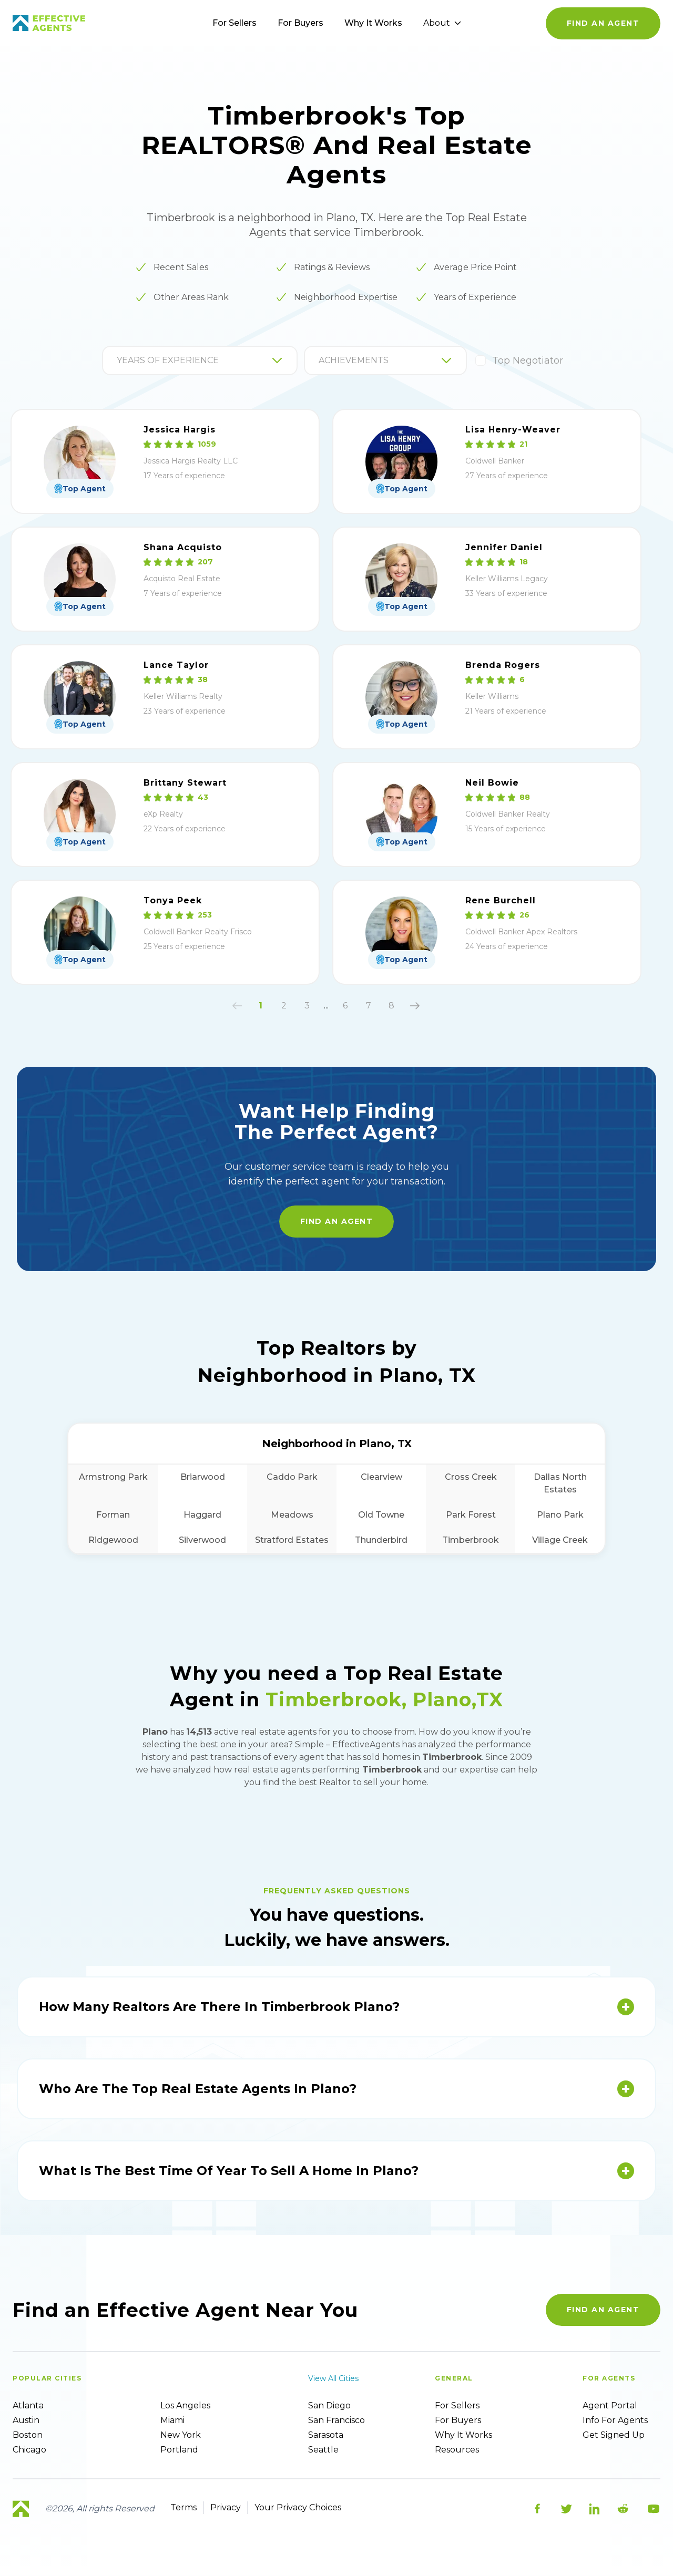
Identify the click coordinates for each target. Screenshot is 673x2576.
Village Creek (560, 1540)
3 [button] (307, 1006)
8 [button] (391, 1006)
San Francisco (336, 2420)
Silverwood (202, 1540)
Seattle (323, 2450)
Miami (172, 2420)
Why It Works (373, 23)
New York (180, 2435)
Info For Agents (615, 2420)
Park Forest (471, 1515)
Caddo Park (292, 1477)
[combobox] (118, 360)
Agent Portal (610, 2405)
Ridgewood (113, 1540)
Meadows (292, 1515)
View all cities (333, 2378)
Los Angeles (185, 2405)
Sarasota (325, 2435)
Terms (183, 2507)
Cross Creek (471, 1477)
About (442, 23)
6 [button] (345, 1006)
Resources (457, 2450)
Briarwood (202, 1477)
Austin (26, 2420)
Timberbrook (470, 1540)
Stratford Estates (292, 1540)
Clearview (381, 1477)
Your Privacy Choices (297, 2507)
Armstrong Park (113, 1477)
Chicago (29, 2450)
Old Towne (381, 1515)
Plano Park (560, 1515)
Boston (28, 2435)
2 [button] (284, 1006)
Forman (113, 1515)
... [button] (326, 1006)
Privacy (225, 2507)
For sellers (457, 2405)
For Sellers (234, 23)
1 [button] (260, 1006)
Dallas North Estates (560, 1483)
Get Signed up (614, 2435)
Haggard (202, 1515)
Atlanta (28, 2405)
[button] (237, 1006)
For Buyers (300, 23)
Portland (179, 2450)
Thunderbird (381, 1540)
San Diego (329, 2405)
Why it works (463, 2435)
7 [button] (368, 1006)
